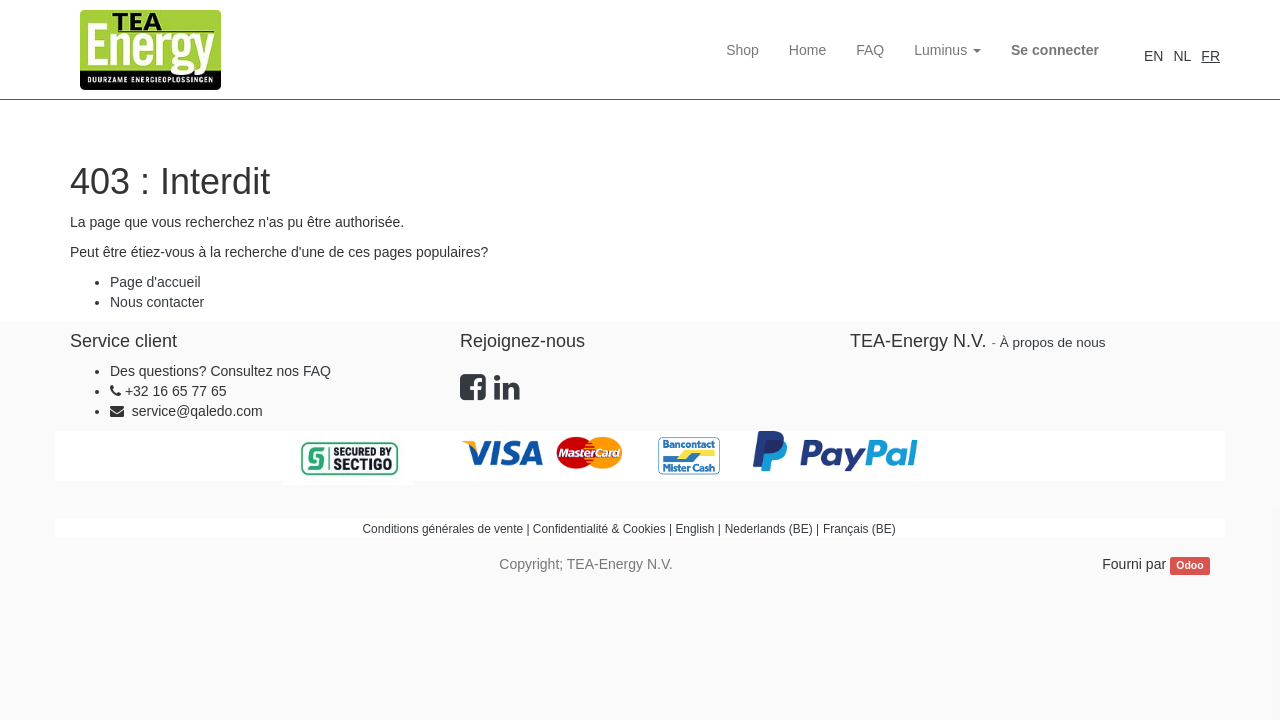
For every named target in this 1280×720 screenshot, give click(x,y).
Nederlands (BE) (769, 529)
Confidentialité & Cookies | (604, 529)
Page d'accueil (155, 282)
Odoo (1189, 565)
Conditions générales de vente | (448, 529)
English (694, 529)
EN (1153, 56)
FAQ (317, 371)
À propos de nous (1053, 342)
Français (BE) (859, 529)
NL (1182, 56)
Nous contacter (157, 302)
